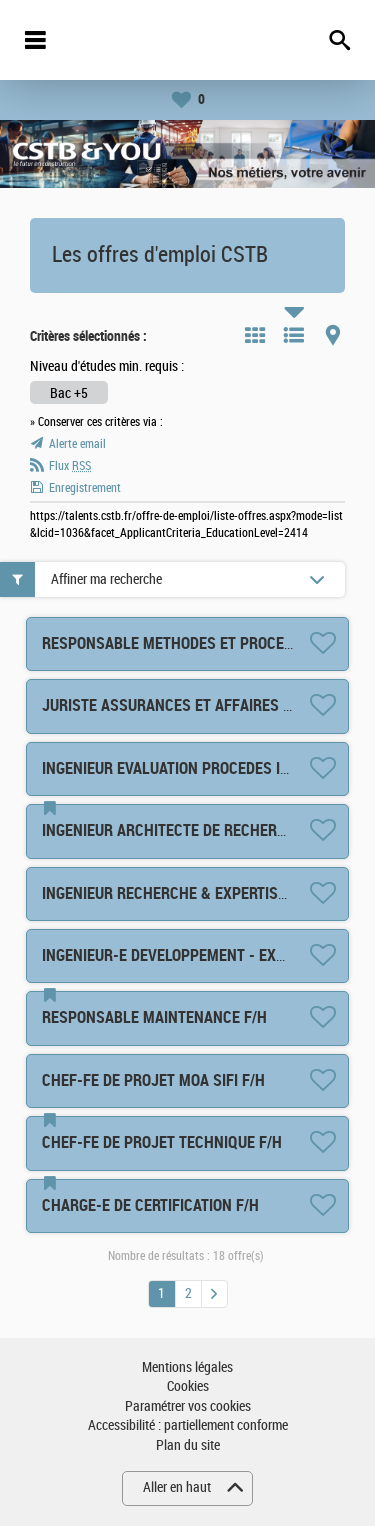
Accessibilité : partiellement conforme (188, 1425)
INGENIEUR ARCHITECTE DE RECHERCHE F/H (186, 830)
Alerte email (77, 444)
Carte (333, 335)
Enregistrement (85, 488)
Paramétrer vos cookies (188, 1406)
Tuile (255, 335)
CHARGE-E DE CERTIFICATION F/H (150, 1205)
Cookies (188, 1386)
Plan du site (188, 1445)
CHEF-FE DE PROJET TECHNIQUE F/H (162, 1142)
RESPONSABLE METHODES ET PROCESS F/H (185, 643)
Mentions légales (187, 1367)
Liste (294, 335)
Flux (70, 466)
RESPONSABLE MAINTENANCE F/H (154, 1017)
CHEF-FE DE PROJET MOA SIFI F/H (153, 1080)
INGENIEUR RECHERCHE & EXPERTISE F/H (177, 893)
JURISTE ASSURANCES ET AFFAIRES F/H (174, 705)
